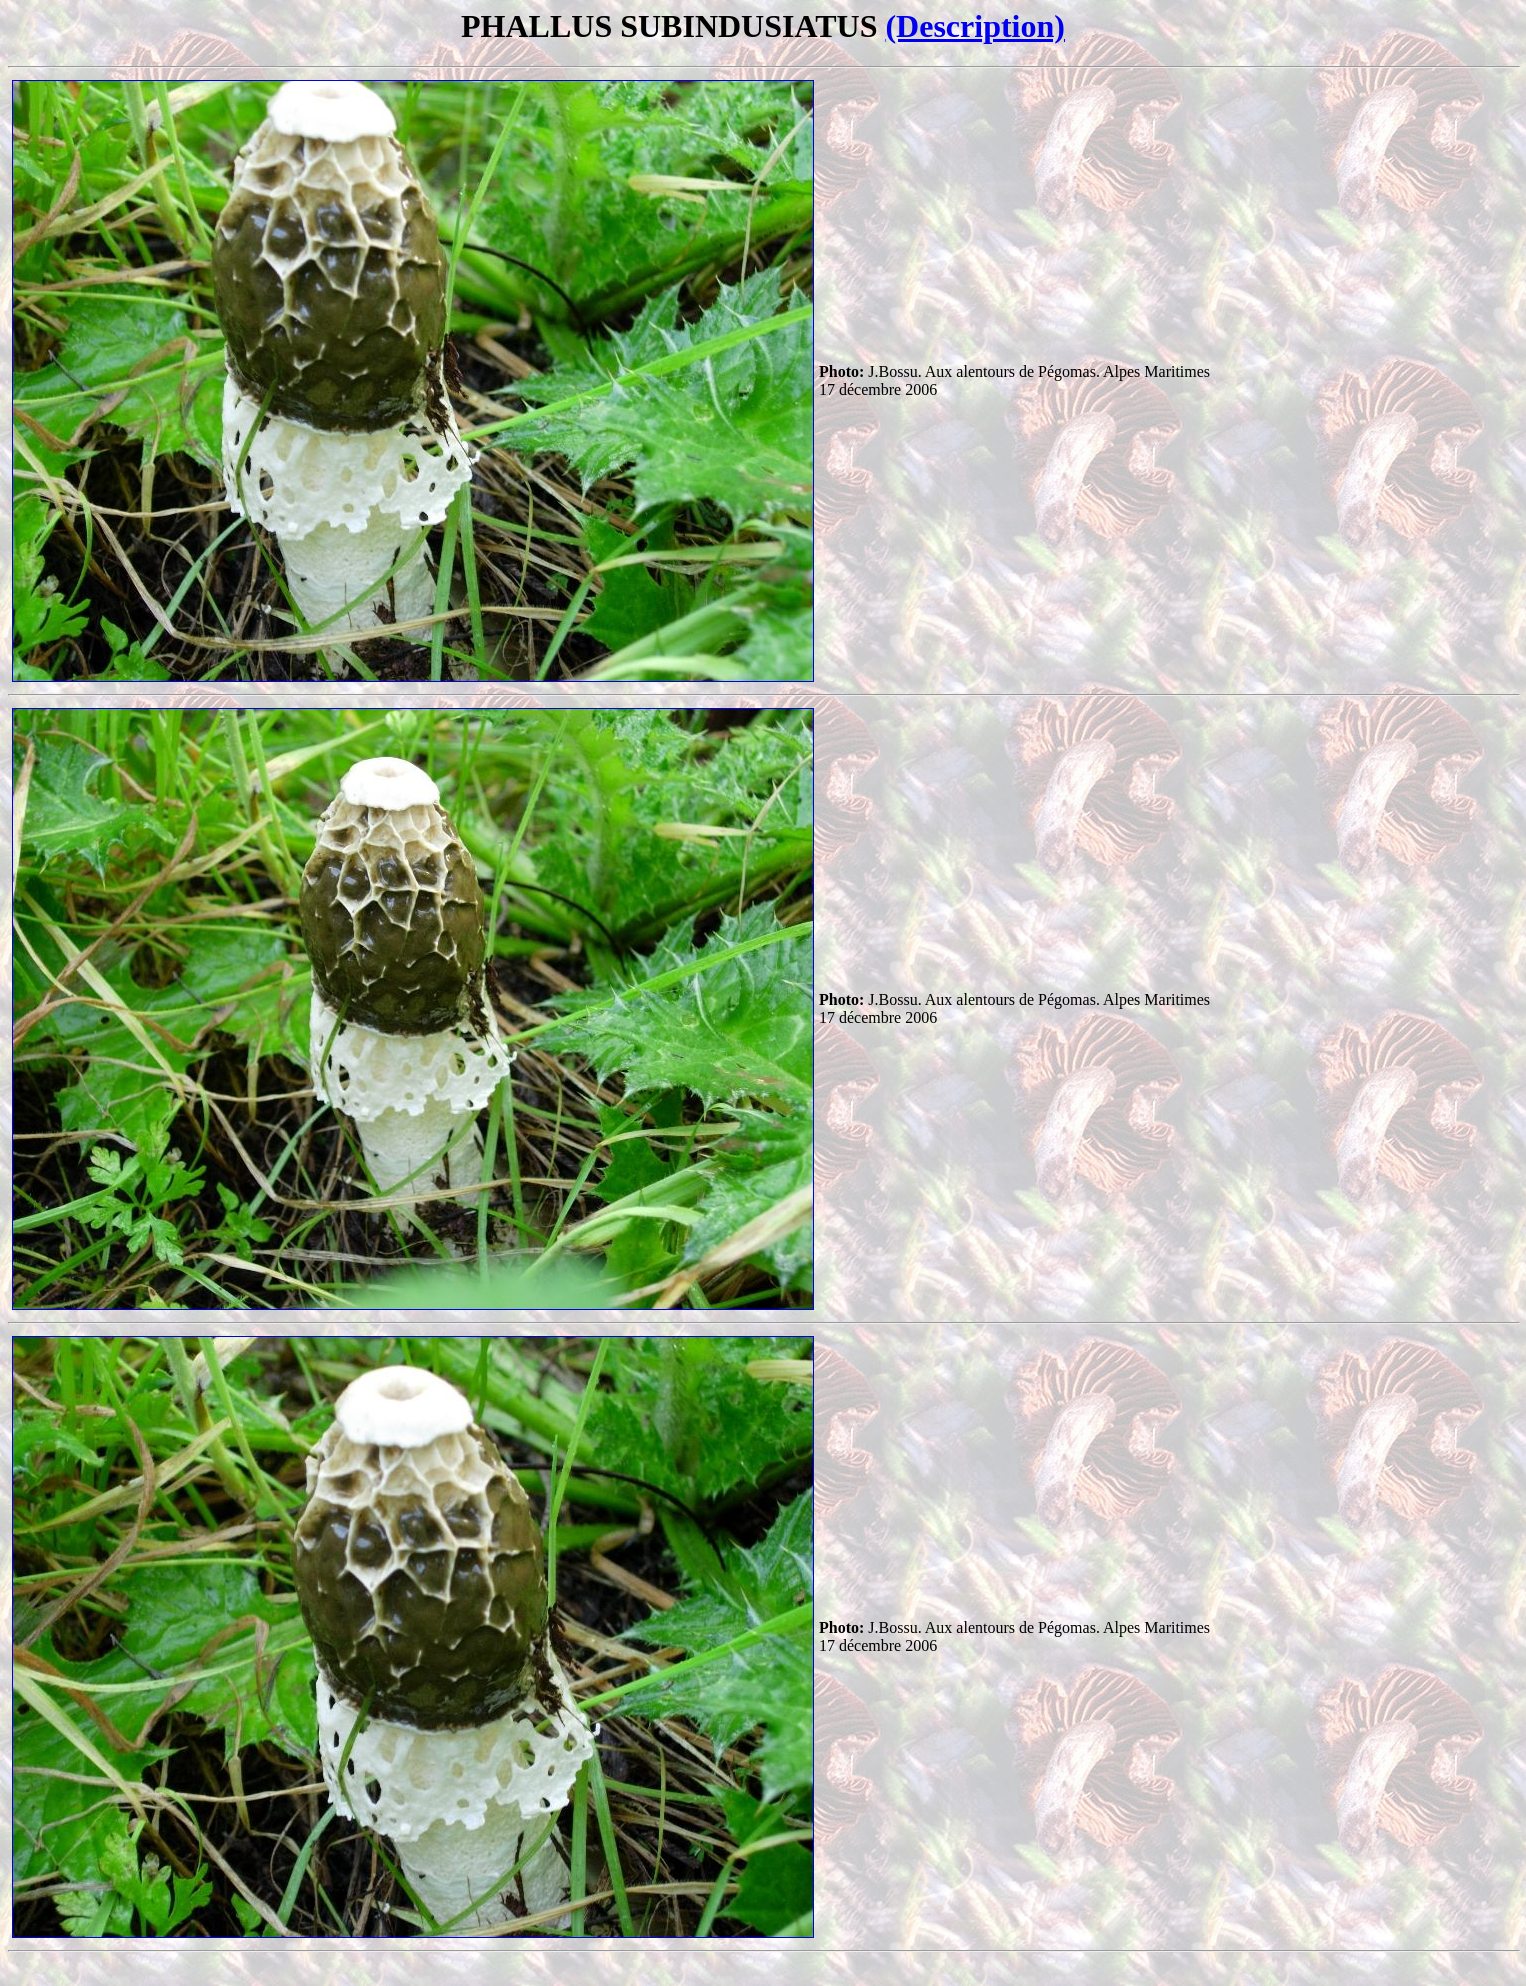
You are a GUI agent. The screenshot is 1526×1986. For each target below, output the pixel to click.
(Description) (975, 26)
